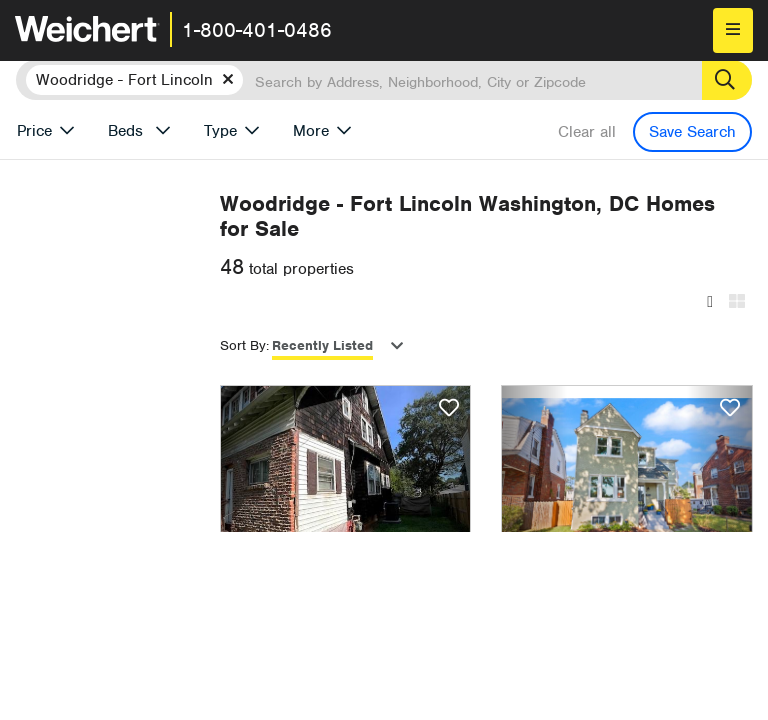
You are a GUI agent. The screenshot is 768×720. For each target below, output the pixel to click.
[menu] (733, 30)
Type (220, 131)
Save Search (692, 132)
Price (34, 131)
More (311, 131)
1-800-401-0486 (257, 30)
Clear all (587, 132)
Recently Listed (424, 345)
